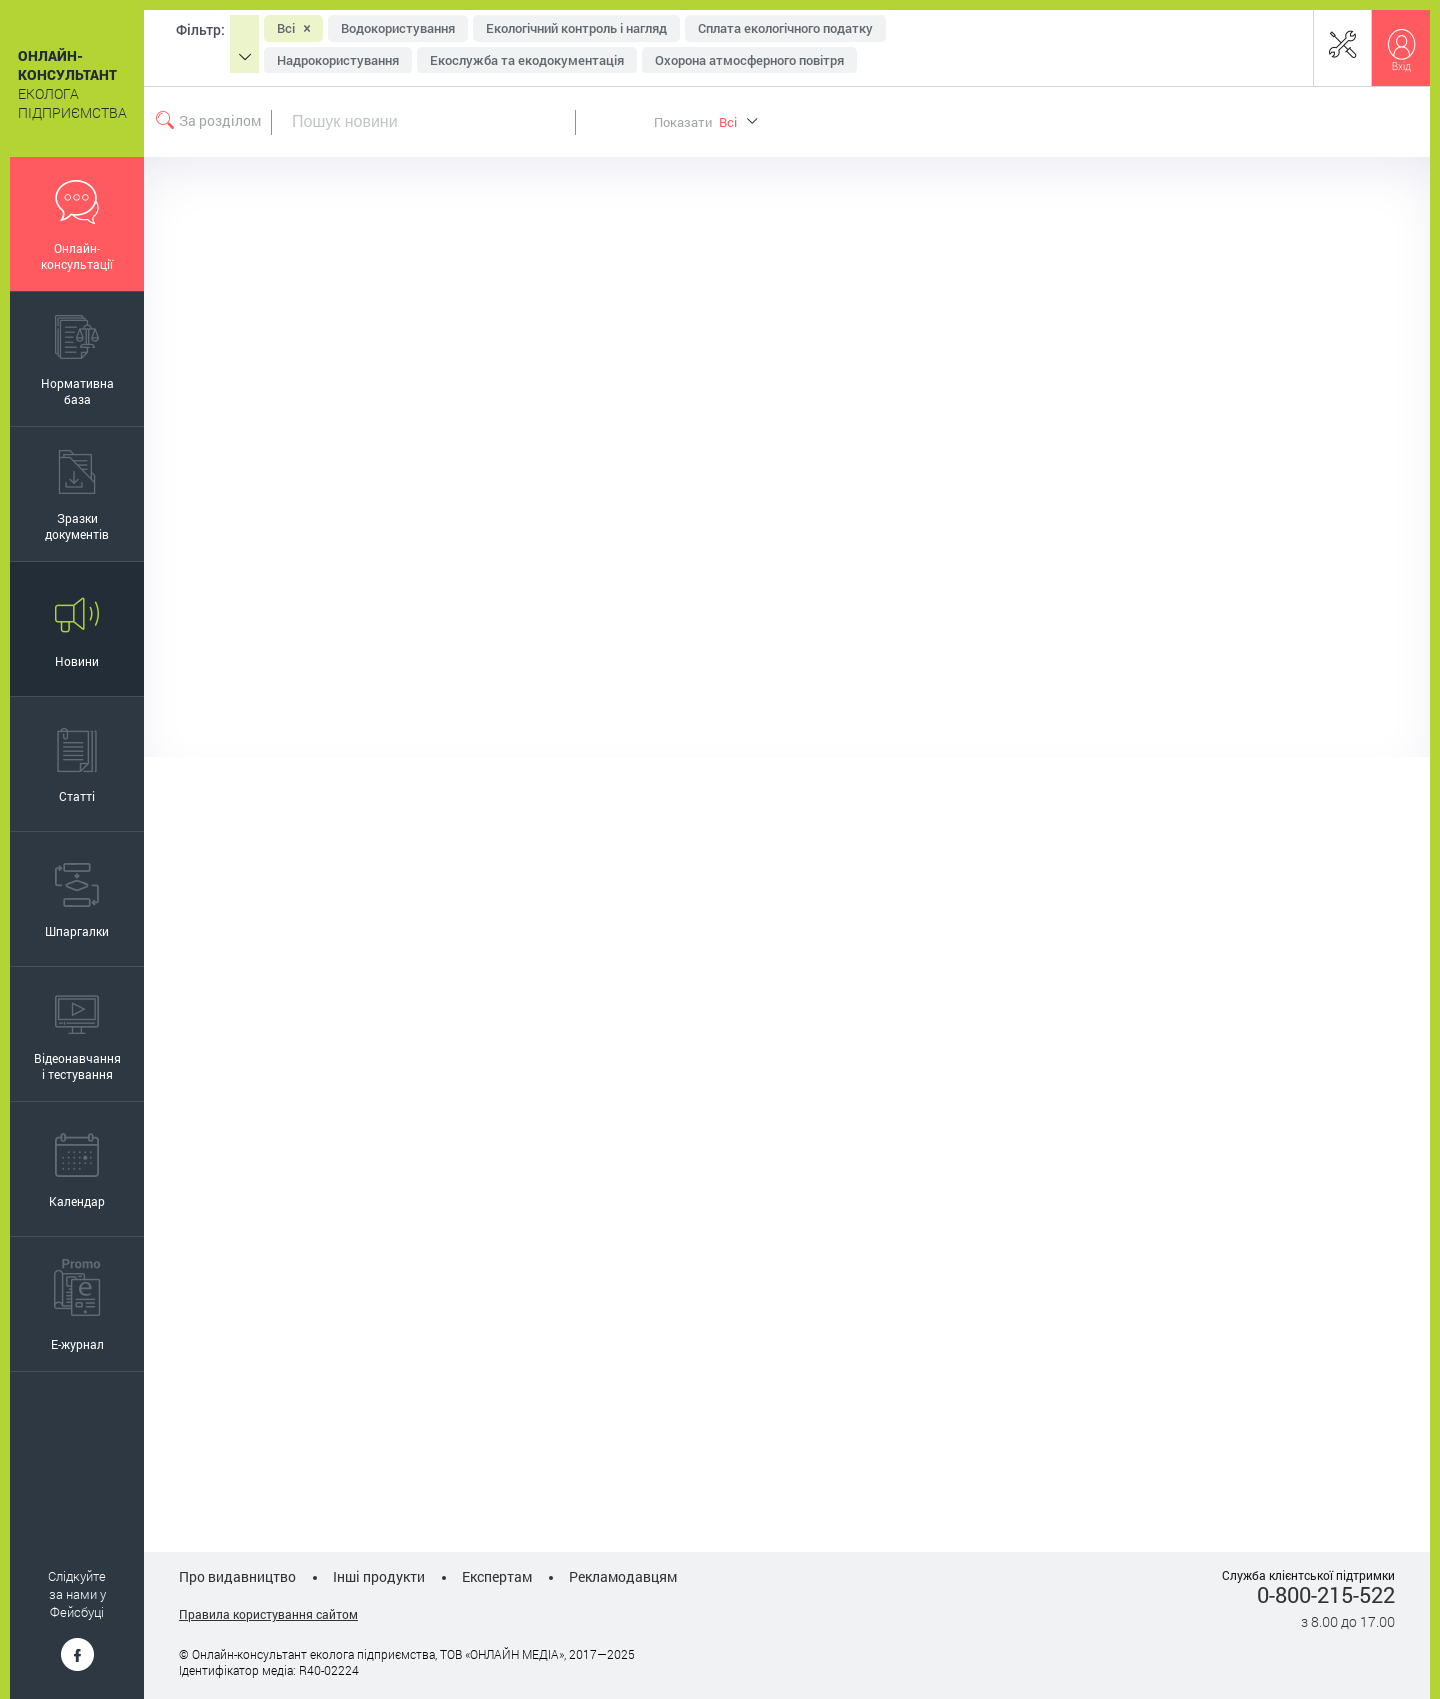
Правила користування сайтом (268, 1614)
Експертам (497, 1576)
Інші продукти (379, 1576)
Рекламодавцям (623, 1576)
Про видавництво (237, 1576)
